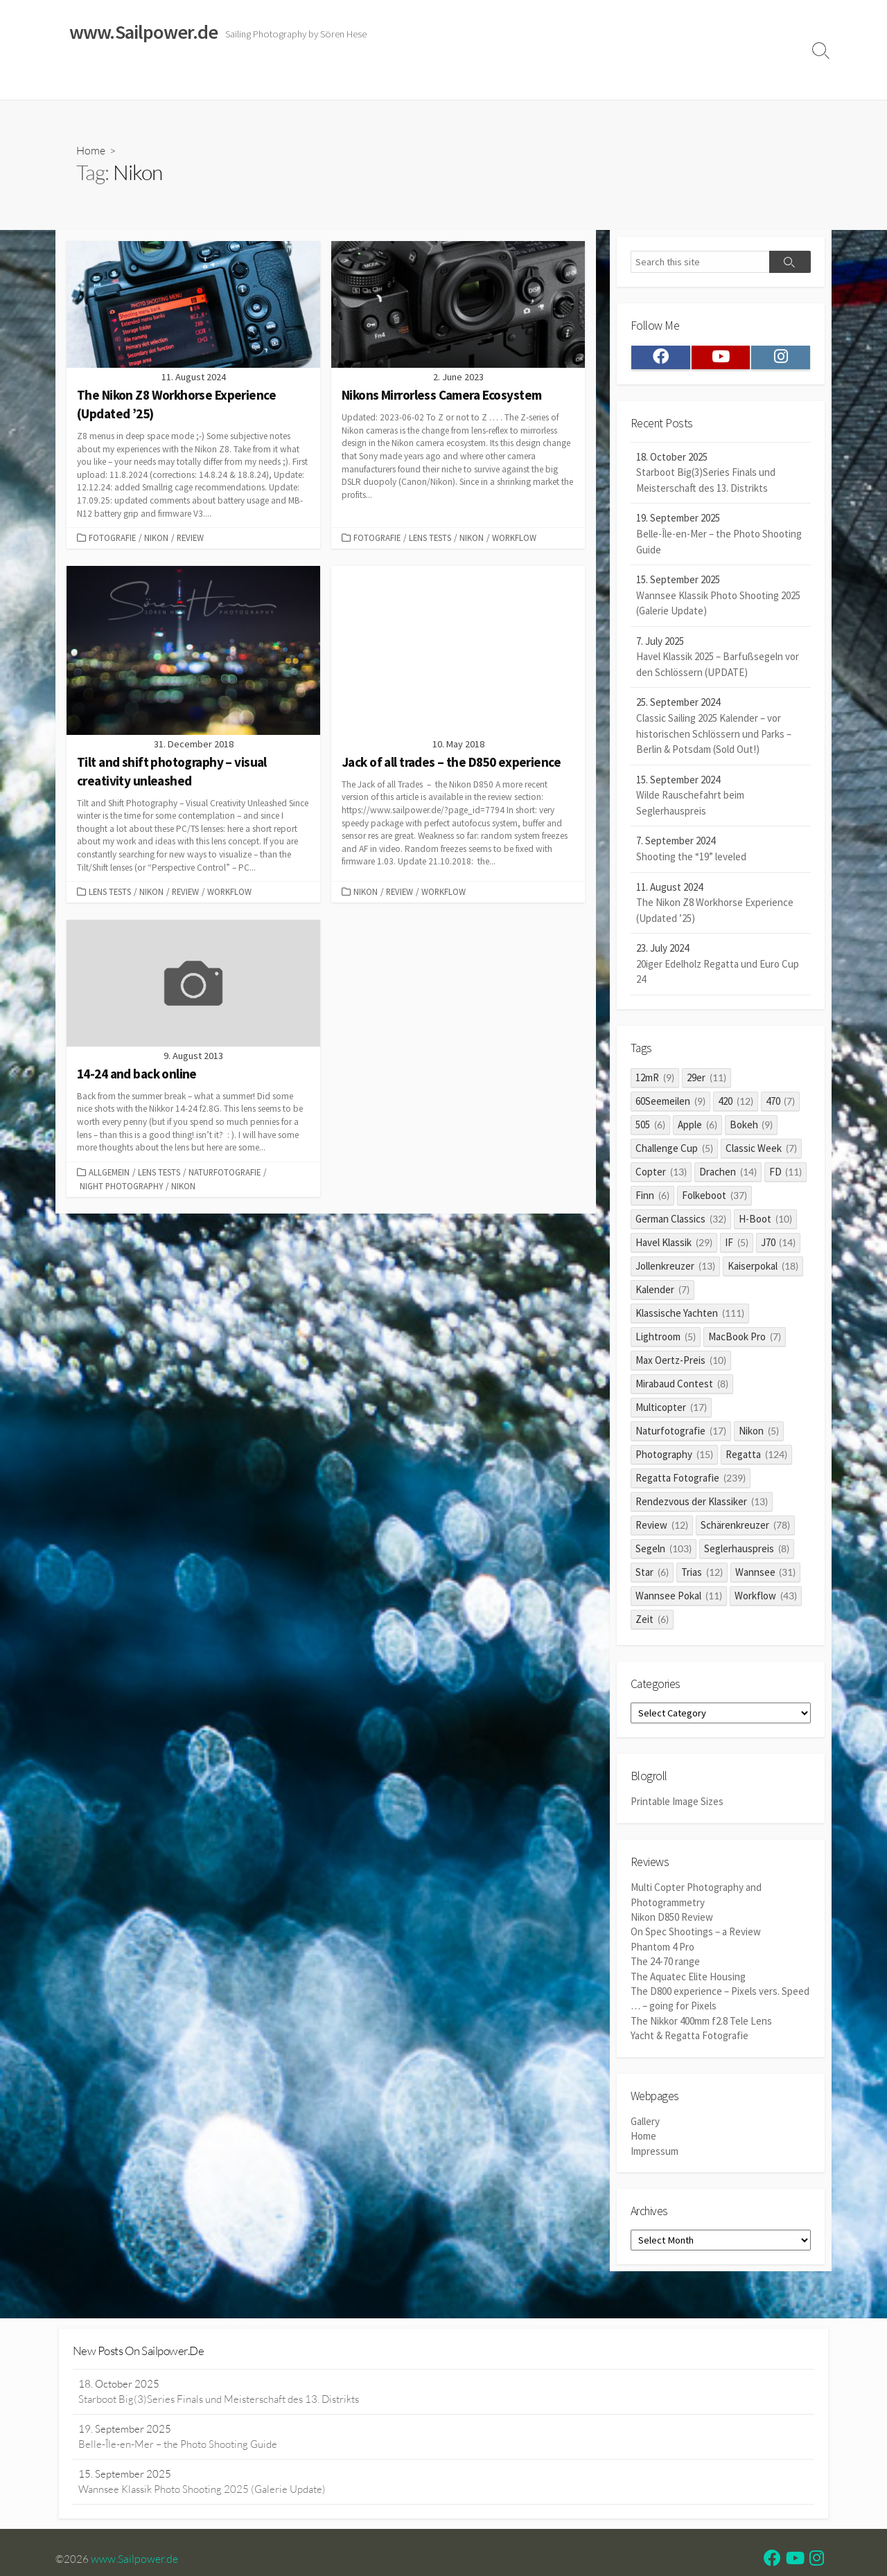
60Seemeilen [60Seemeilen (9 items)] (670, 1104)
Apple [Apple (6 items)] (697, 1128)
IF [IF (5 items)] (736, 1245)
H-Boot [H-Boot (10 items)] (765, 1222)
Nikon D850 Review (672, 1922)
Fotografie (112, 538)
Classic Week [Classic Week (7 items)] (761, 1151)
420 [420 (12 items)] (735, 1104)
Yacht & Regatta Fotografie (689, 2039)
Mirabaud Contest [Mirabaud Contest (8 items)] (681, 1387)
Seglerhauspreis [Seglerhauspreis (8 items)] (746, 1551)
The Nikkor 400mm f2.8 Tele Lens (701, 2025)
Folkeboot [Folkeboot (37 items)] (714, 1198)
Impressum (519, 82)
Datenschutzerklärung (609, 82)
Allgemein (109, 1173)
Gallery (645, 2126)
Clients (691, 82)
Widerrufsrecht (443, 82)
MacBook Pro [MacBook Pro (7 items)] (744, 1340)
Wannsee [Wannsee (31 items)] (765, 1575)
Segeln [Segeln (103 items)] (663, 1551)
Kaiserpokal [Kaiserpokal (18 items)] (763, 1269)
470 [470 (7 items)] (781, 1104)
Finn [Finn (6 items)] (652, 1198)
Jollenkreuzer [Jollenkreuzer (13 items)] (675, 1269)
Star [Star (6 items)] (652, 1575)
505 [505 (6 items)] (650, 1128)
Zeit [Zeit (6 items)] (652, 1622)
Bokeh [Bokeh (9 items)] (751, 1128)
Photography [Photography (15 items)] (674, 1457)
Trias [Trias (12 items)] (702, 1575)
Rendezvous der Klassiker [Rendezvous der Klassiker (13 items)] (701, 1504)
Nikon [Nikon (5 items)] (759, 1434)
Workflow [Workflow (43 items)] (766, 1599)
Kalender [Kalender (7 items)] (662, 1292)
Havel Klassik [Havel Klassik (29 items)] (673, 1245)
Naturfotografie (224, 1173)
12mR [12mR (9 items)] (654, 1080)
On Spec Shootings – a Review (696, 1937)
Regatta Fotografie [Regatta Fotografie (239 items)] (690, 1481)
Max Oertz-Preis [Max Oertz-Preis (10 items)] (680, 1363)
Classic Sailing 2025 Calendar (262, 82)
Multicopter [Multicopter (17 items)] (671, 1410)
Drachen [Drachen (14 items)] (728, 1175)
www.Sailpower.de (135, 2561)
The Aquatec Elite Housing (688, 1981)
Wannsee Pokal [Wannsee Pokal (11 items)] (678, 1599)
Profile (738, 82)
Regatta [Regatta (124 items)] (756, 1457)
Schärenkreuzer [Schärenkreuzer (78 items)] (745, 1528)
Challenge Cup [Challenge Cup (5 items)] (674, 1151)
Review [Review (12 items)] (661, 1528)
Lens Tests (430, 538)
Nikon (156, 538)
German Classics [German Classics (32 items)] (680, 1222)
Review (190, 538)
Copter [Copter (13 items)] (661, 1175)
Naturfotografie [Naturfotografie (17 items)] (680, 1434)
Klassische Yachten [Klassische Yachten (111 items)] (689, 1316)
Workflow (514, 538)
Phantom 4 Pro (662, 1952)
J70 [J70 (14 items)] (778, 1245)
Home (77, 82)
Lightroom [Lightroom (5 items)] (665, 1340)
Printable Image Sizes (677, 1807)
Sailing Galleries (143, 82)
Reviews (369, 82)
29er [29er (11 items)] (706, 1080)
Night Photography (121, 1187)
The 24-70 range (665, 1966)
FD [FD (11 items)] (785, 1175)
